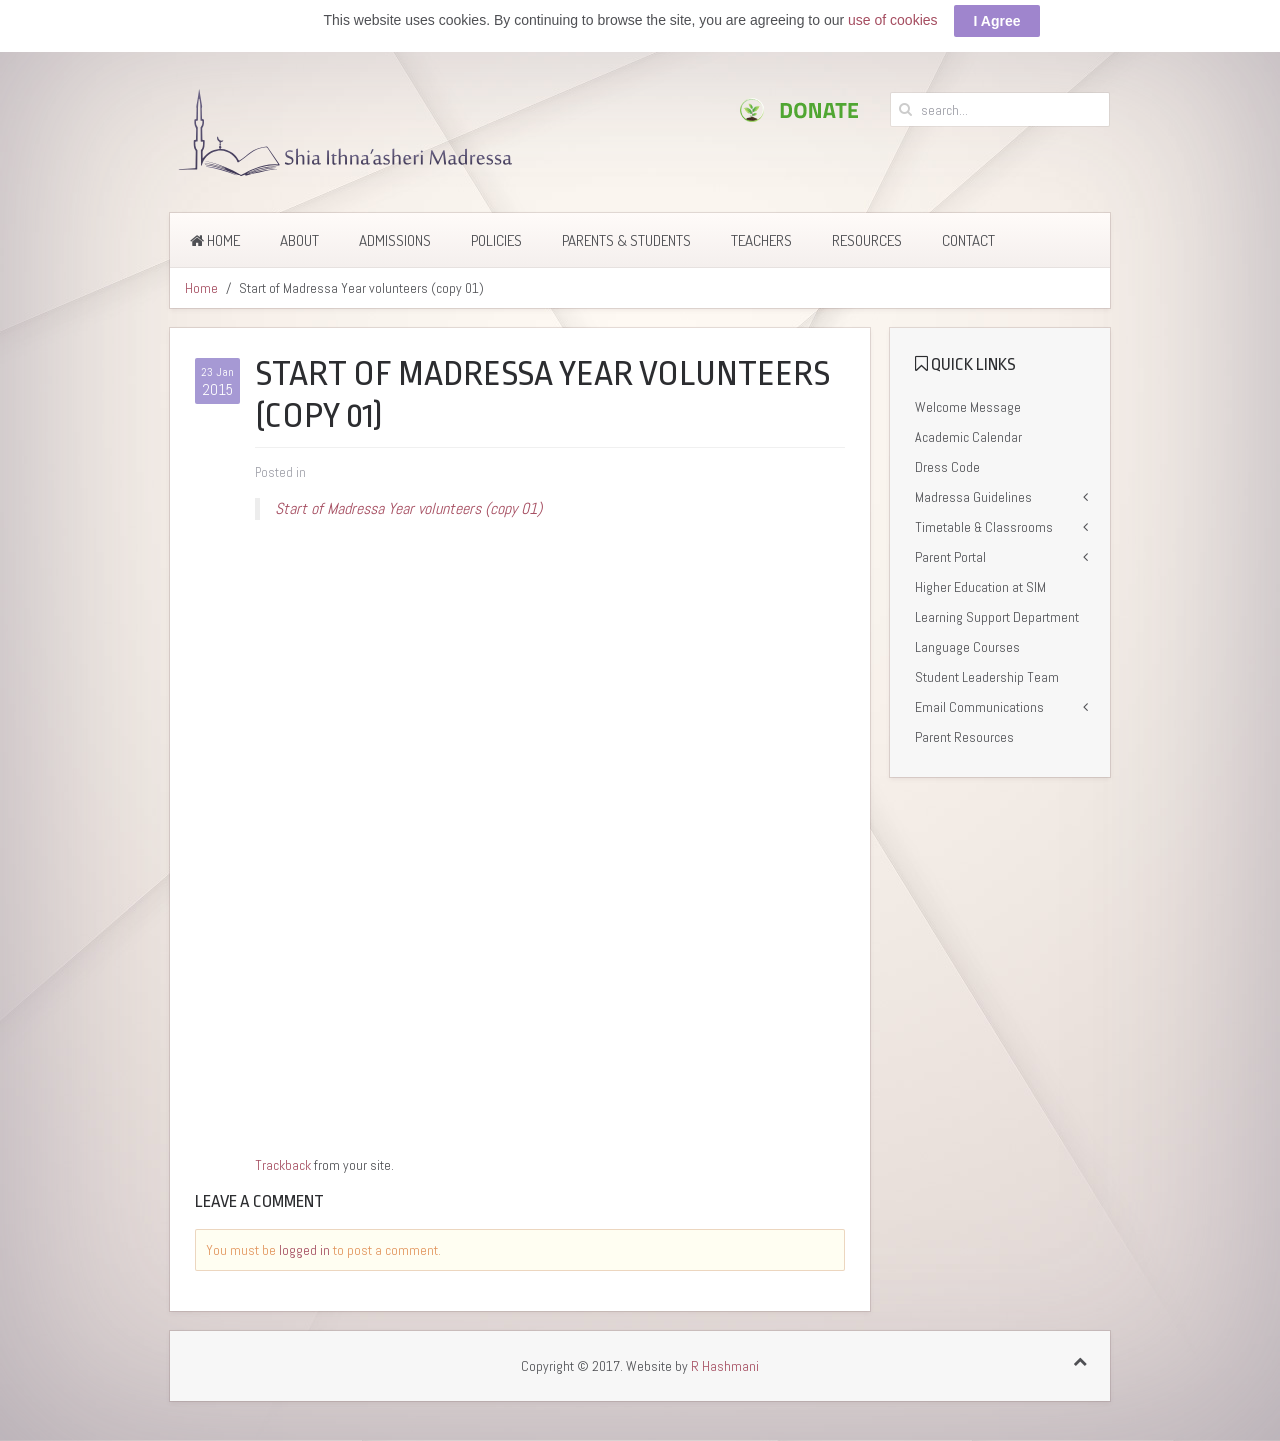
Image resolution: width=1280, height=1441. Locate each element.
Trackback (283, 1165)
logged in (304, 1250)
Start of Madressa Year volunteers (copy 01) (408, 508)
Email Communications (979, 707)
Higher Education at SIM (980, 587)
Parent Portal (950, 557)
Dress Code (947, 467)
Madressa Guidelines (973, 497)
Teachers (761, 240)
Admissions (395, 240)
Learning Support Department (997, 617)
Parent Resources (964, 737)
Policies (496, 240)
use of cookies (893, 20)
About (299, 240)
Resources (867, 240)
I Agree (997, 21)
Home (215, 240)
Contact (968, 240)
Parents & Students (626, 240)
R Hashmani (725, 1366)
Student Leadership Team (987, 677)
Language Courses (967, 647)
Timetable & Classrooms (984, 527)
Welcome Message (968, 407)
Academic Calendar (968, 437)
